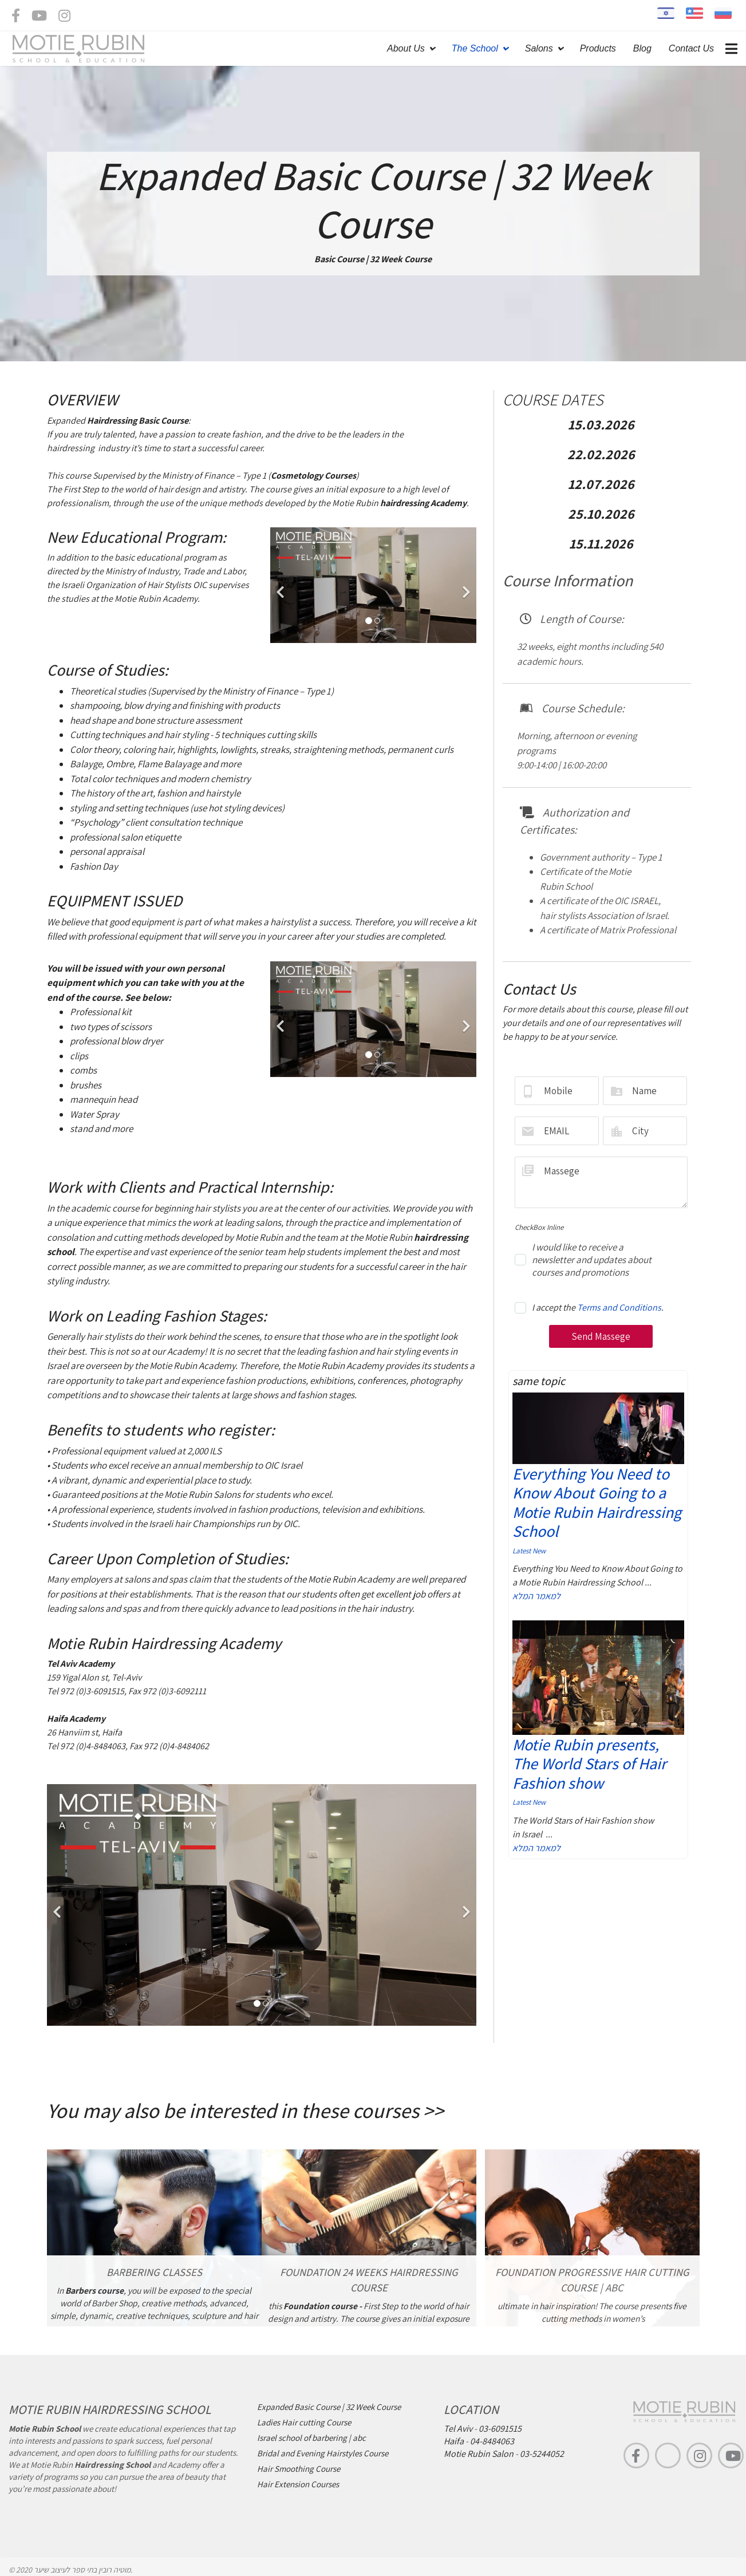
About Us (406, 48)
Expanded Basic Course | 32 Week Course (329, 2406)
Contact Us (691, 48)
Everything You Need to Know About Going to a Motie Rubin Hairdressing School (596, 1502)
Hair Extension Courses (298, 2484)
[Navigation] (731, 48)
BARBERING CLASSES (154, 2272)
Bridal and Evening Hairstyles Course (322, 2453)
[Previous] (281, 585)
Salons (539, 48)
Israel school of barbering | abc (311, 2437)
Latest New (529, 1551)
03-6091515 (500, 2429)
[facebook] (15, 18)
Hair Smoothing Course (298, 2468)
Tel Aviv (458, 2429)
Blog (642, 48)
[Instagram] (64, 18)
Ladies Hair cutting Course (304, 2422)
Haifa (454, 2441)
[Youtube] (39, 18)
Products (598, 48)
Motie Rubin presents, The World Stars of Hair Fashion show (589, 1763)
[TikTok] (668, 2455)
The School (475, 48)
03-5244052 (542, 2454)
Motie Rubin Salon (479, 2454)
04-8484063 (492, 2441)
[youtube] (731, 2455)
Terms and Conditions (619, 1307)
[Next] (464, 585)
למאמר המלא (536, 1596)
